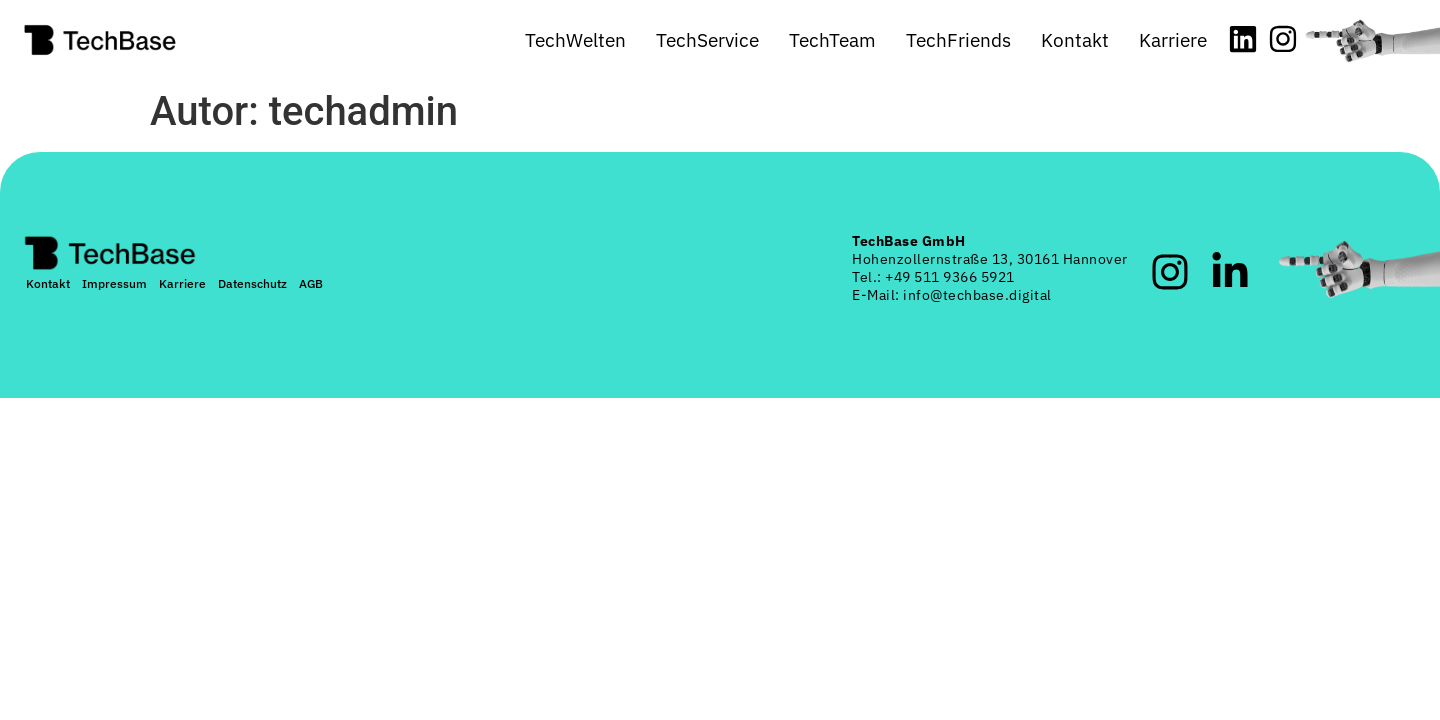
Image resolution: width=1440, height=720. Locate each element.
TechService (707, 40)
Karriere (1173, 40)
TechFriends (958, 40)
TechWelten (575, 40)
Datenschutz (252, 283)
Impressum (114, 283)
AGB (311, 283)
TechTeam (832, 40)
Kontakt (1075, 40)
